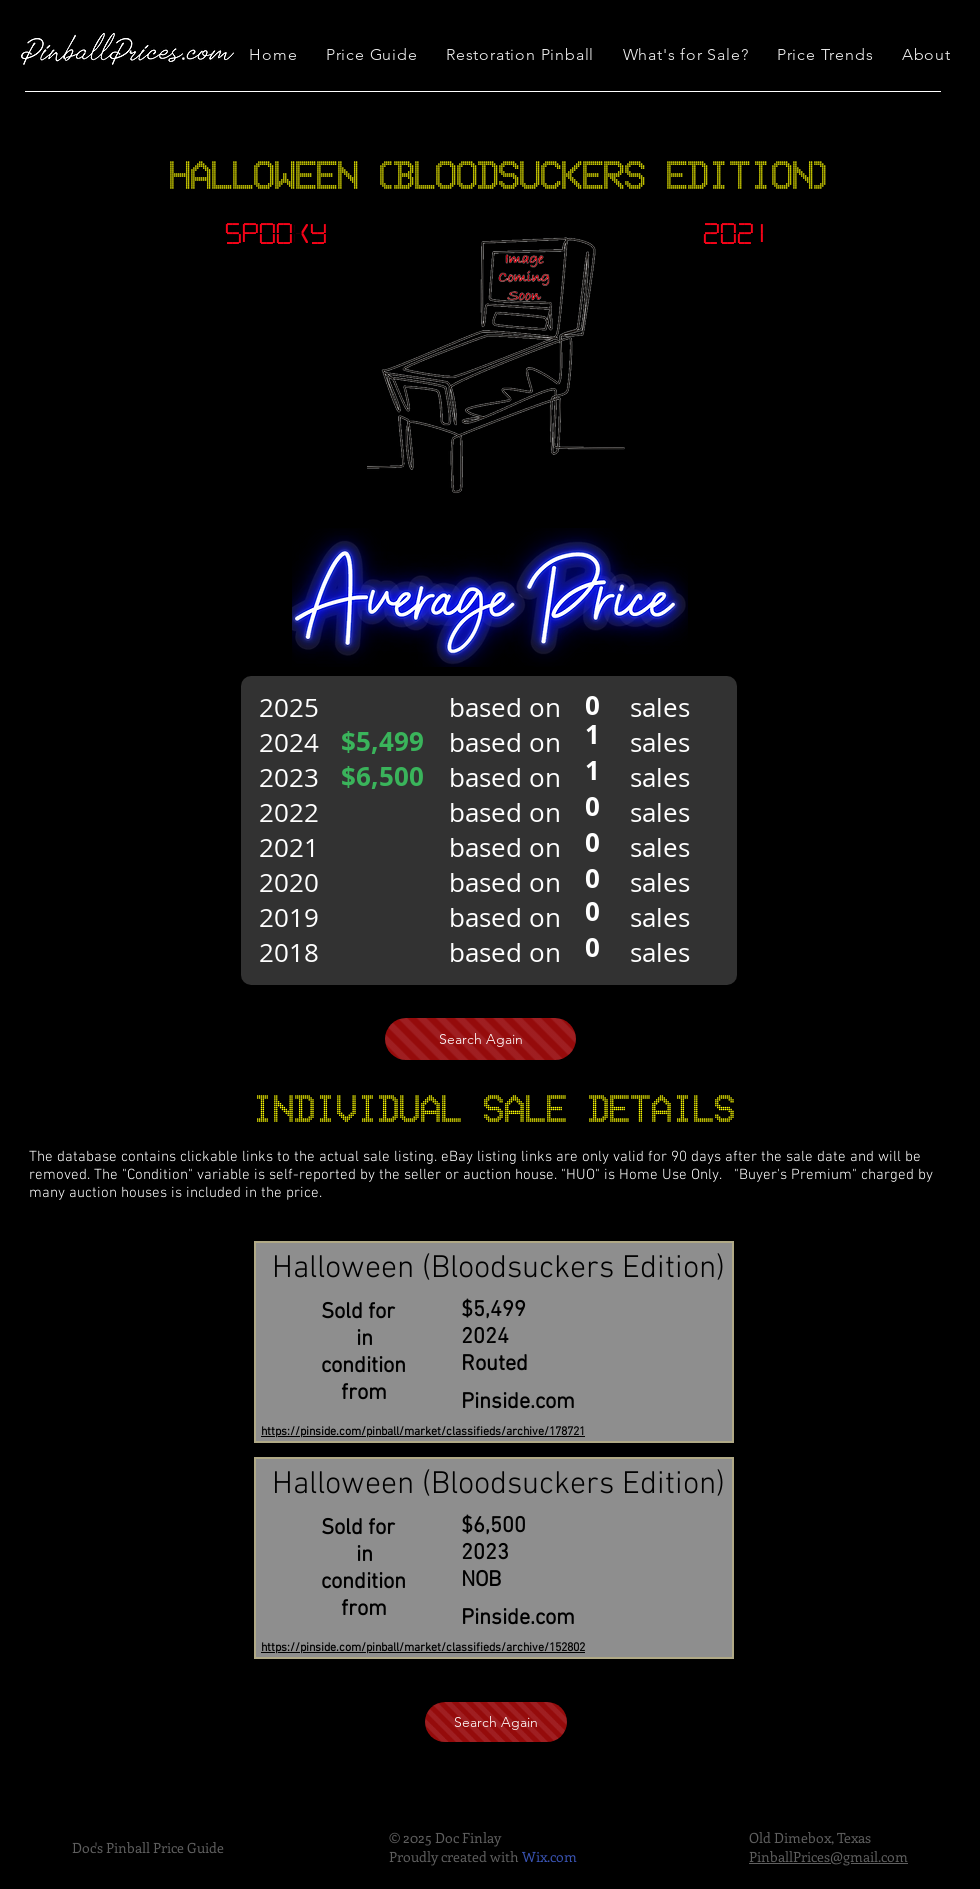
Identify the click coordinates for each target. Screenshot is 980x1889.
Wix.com (549, 1856)
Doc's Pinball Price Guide (148, 1847)
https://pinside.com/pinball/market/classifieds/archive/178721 (423, 1432)
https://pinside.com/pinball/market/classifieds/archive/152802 (423, 1648)
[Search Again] (480, 1039)
